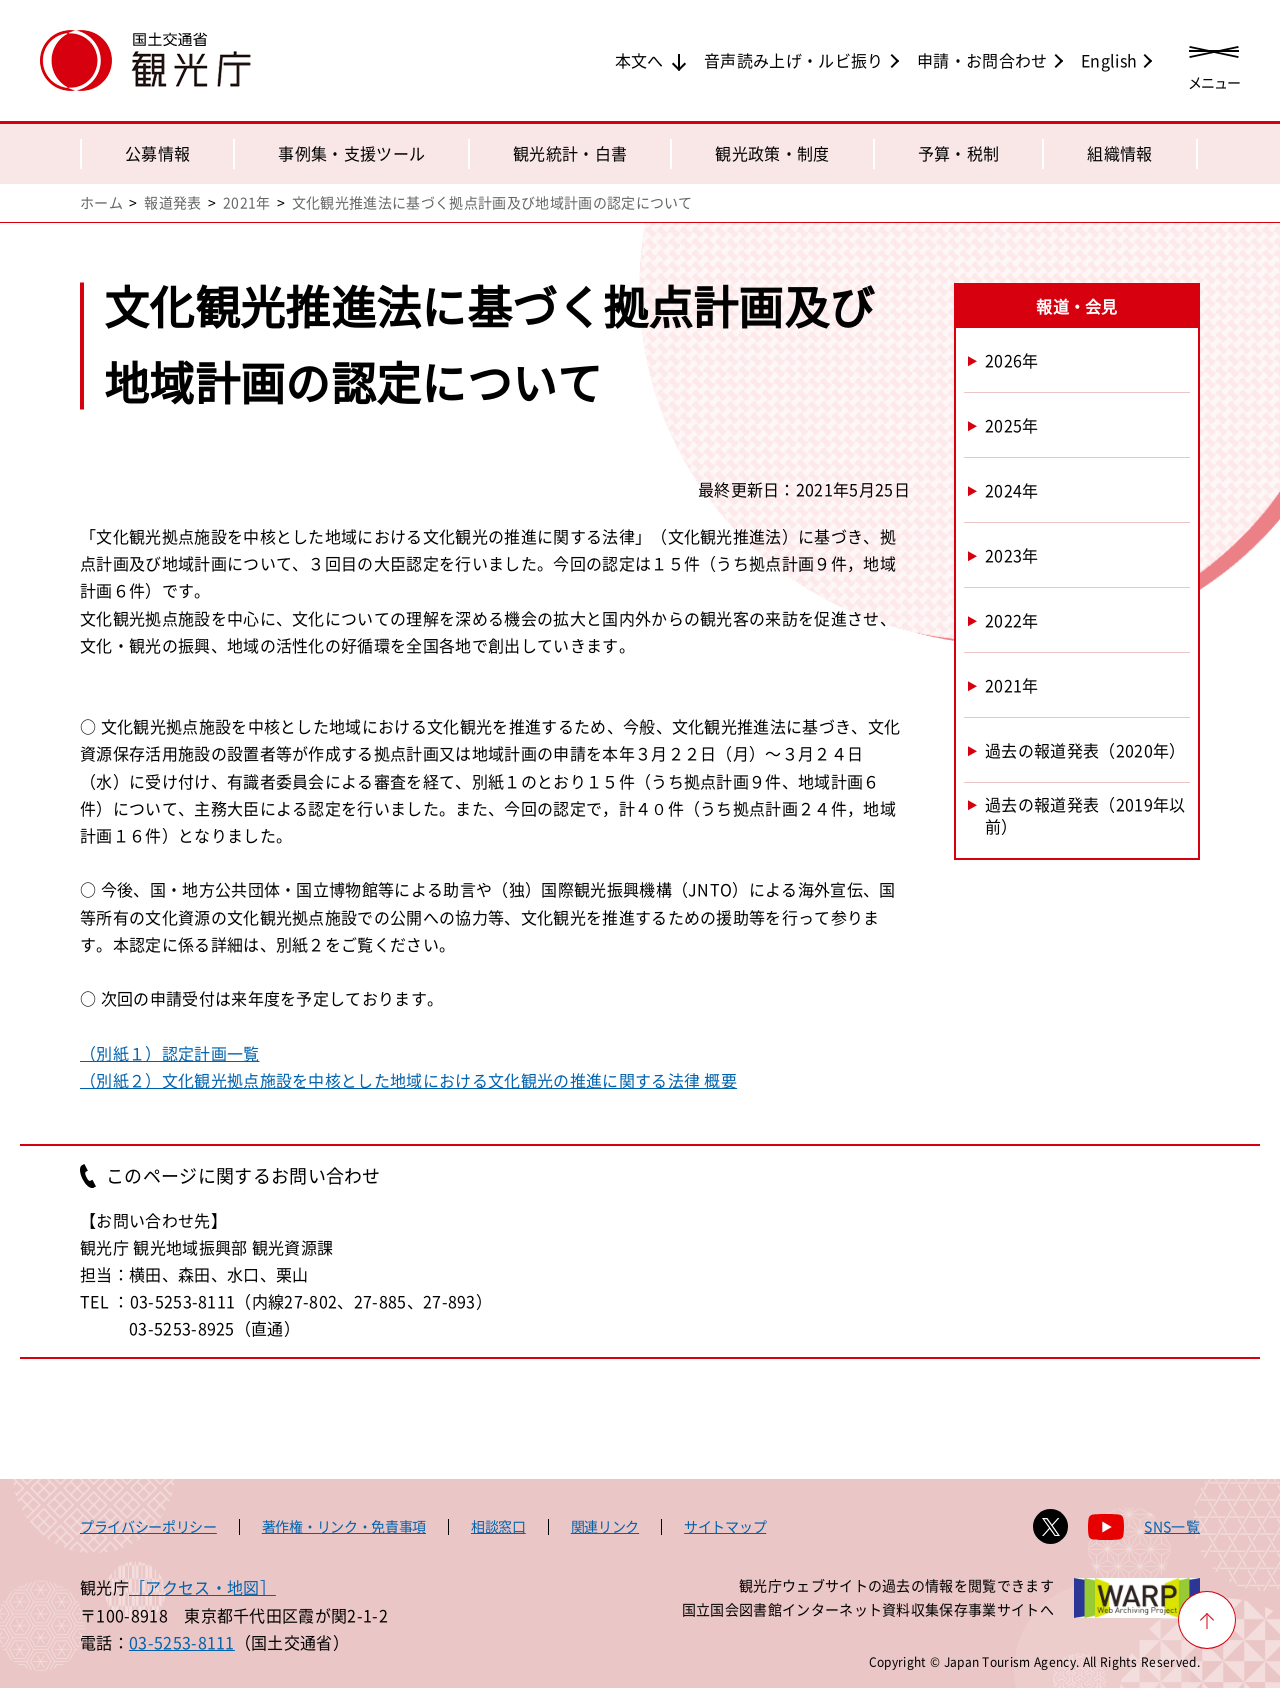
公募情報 (157, 153)
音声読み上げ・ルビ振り (794, 60)
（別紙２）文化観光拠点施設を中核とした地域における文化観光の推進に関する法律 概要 (408, 1080)
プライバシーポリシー (148, 1526)
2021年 (247, 202)
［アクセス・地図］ (202, 1587)
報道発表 (172, 202)
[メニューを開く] (1214, 62)
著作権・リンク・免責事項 (344, 1526)
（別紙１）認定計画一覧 (170, 1053)
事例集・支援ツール (351, 153)
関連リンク (605, 1526)
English (1109, 60)
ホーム (101, 202)
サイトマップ (725, 1526)
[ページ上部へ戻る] (1207, 1620)
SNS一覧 (1172, 1526)
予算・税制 (959, 153)
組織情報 (1119, 153)
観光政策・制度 (772, 153)
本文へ (639, 60)
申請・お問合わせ (982, 60)
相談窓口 (498, 1526)
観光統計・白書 (570, 153)
